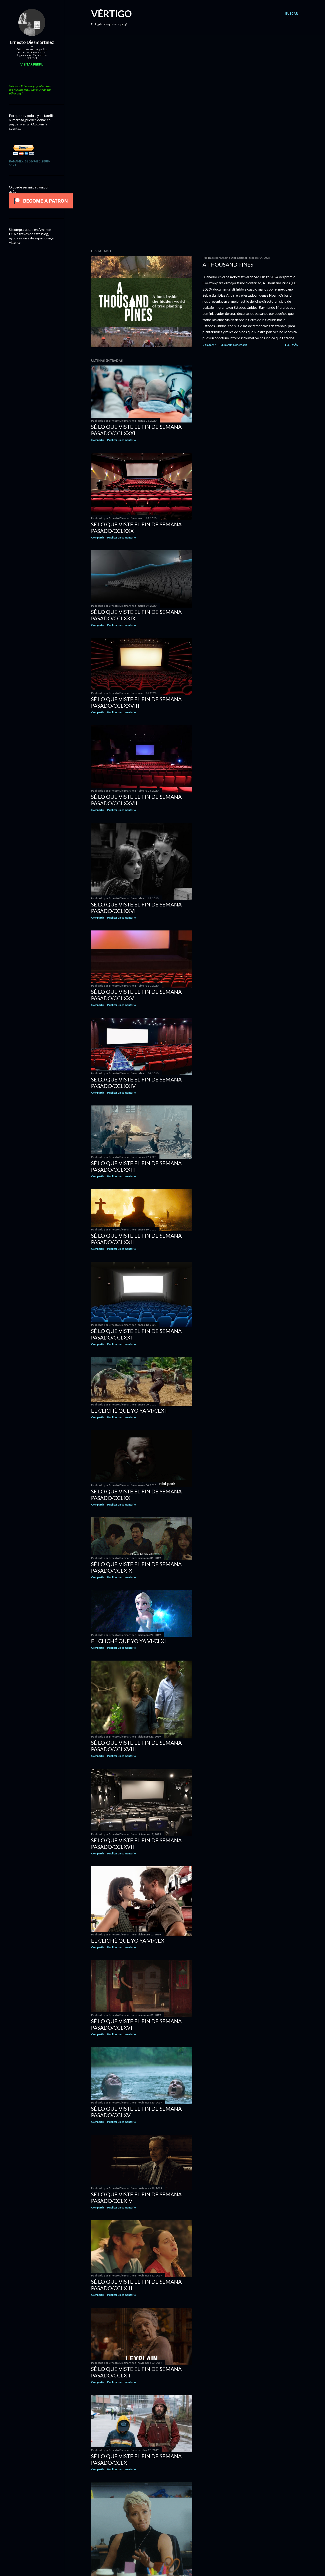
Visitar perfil (31, 64)
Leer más (291, 344)
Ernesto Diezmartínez (32, 42)
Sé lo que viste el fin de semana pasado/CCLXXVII (136, 799)
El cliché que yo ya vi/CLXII (129, 1410)
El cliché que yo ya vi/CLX (127, 1940)
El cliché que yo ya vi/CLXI (128, 1641)
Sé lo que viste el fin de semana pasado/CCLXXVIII (136, 702)
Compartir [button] (209, 344)
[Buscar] (291, 13)
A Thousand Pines (228, 264)
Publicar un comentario (233, 344)
